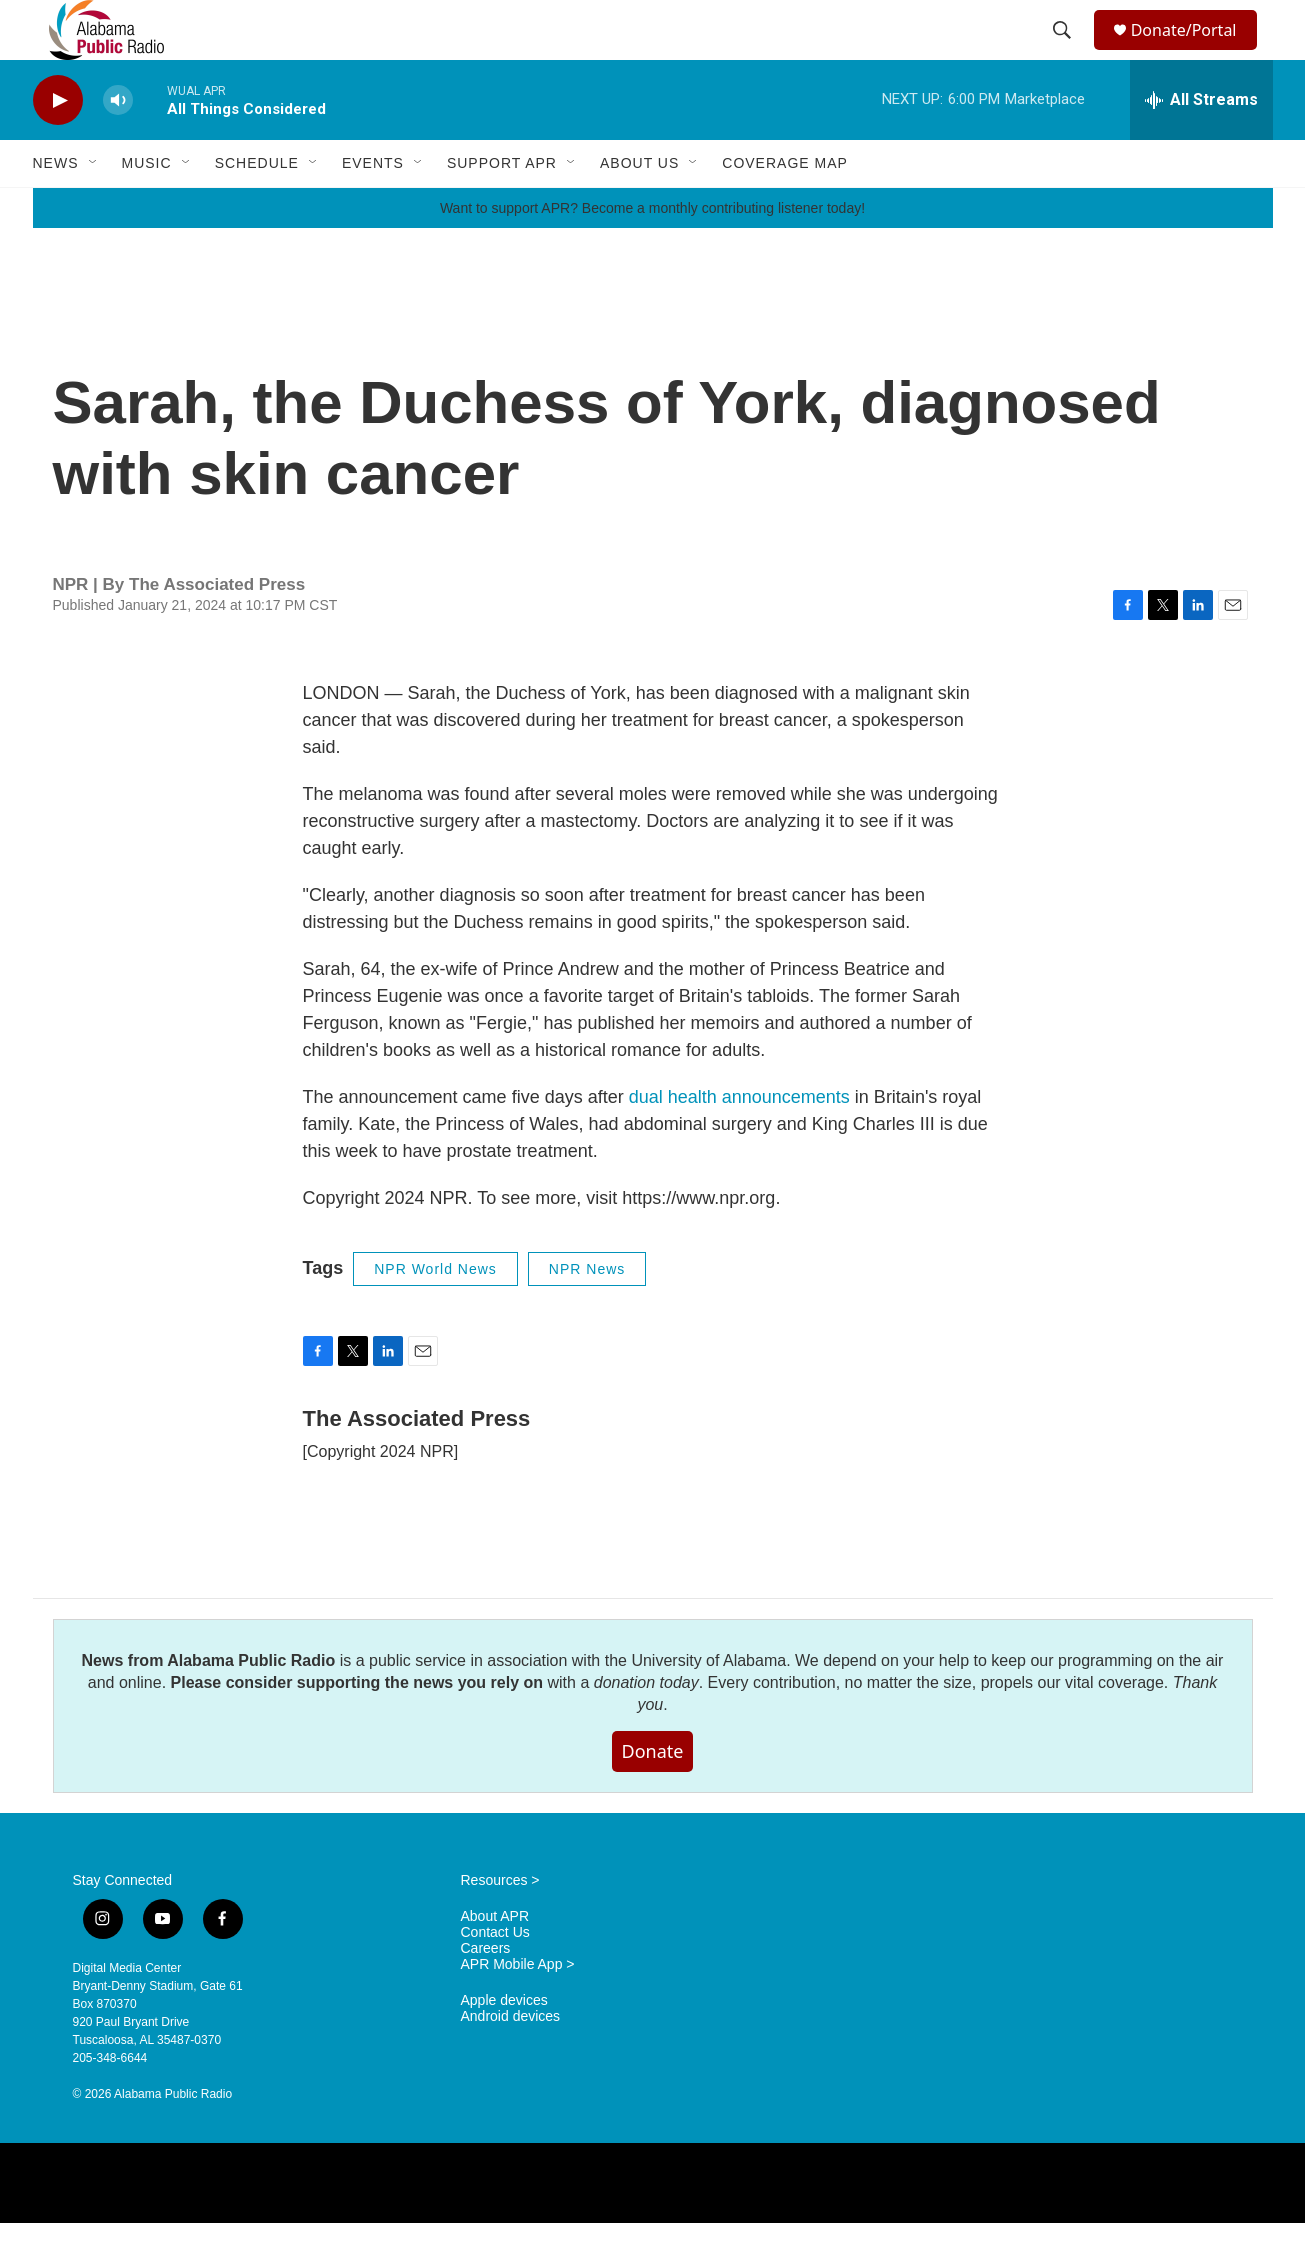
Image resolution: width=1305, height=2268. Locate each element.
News (56, 208)
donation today (646, 1727)
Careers (486, 1993)
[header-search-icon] (1064, 53)
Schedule (257, 208)
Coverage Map (785, 208)
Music (147, 208)
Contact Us (495, 1977)
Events (373, 208)
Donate (653, 1796)
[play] (58, 145)
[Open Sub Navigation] (94, 208)
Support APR (502, 208)
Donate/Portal (1192, 52)
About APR (495, 1961)
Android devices (511, 2061)
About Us (639, 208)
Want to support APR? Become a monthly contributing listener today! (652, 253)
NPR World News (435, 1314)
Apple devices (504, 2045)
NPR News (587, 1314)
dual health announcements (739, 1142)
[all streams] (1201, 145)
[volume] (118, 145)
